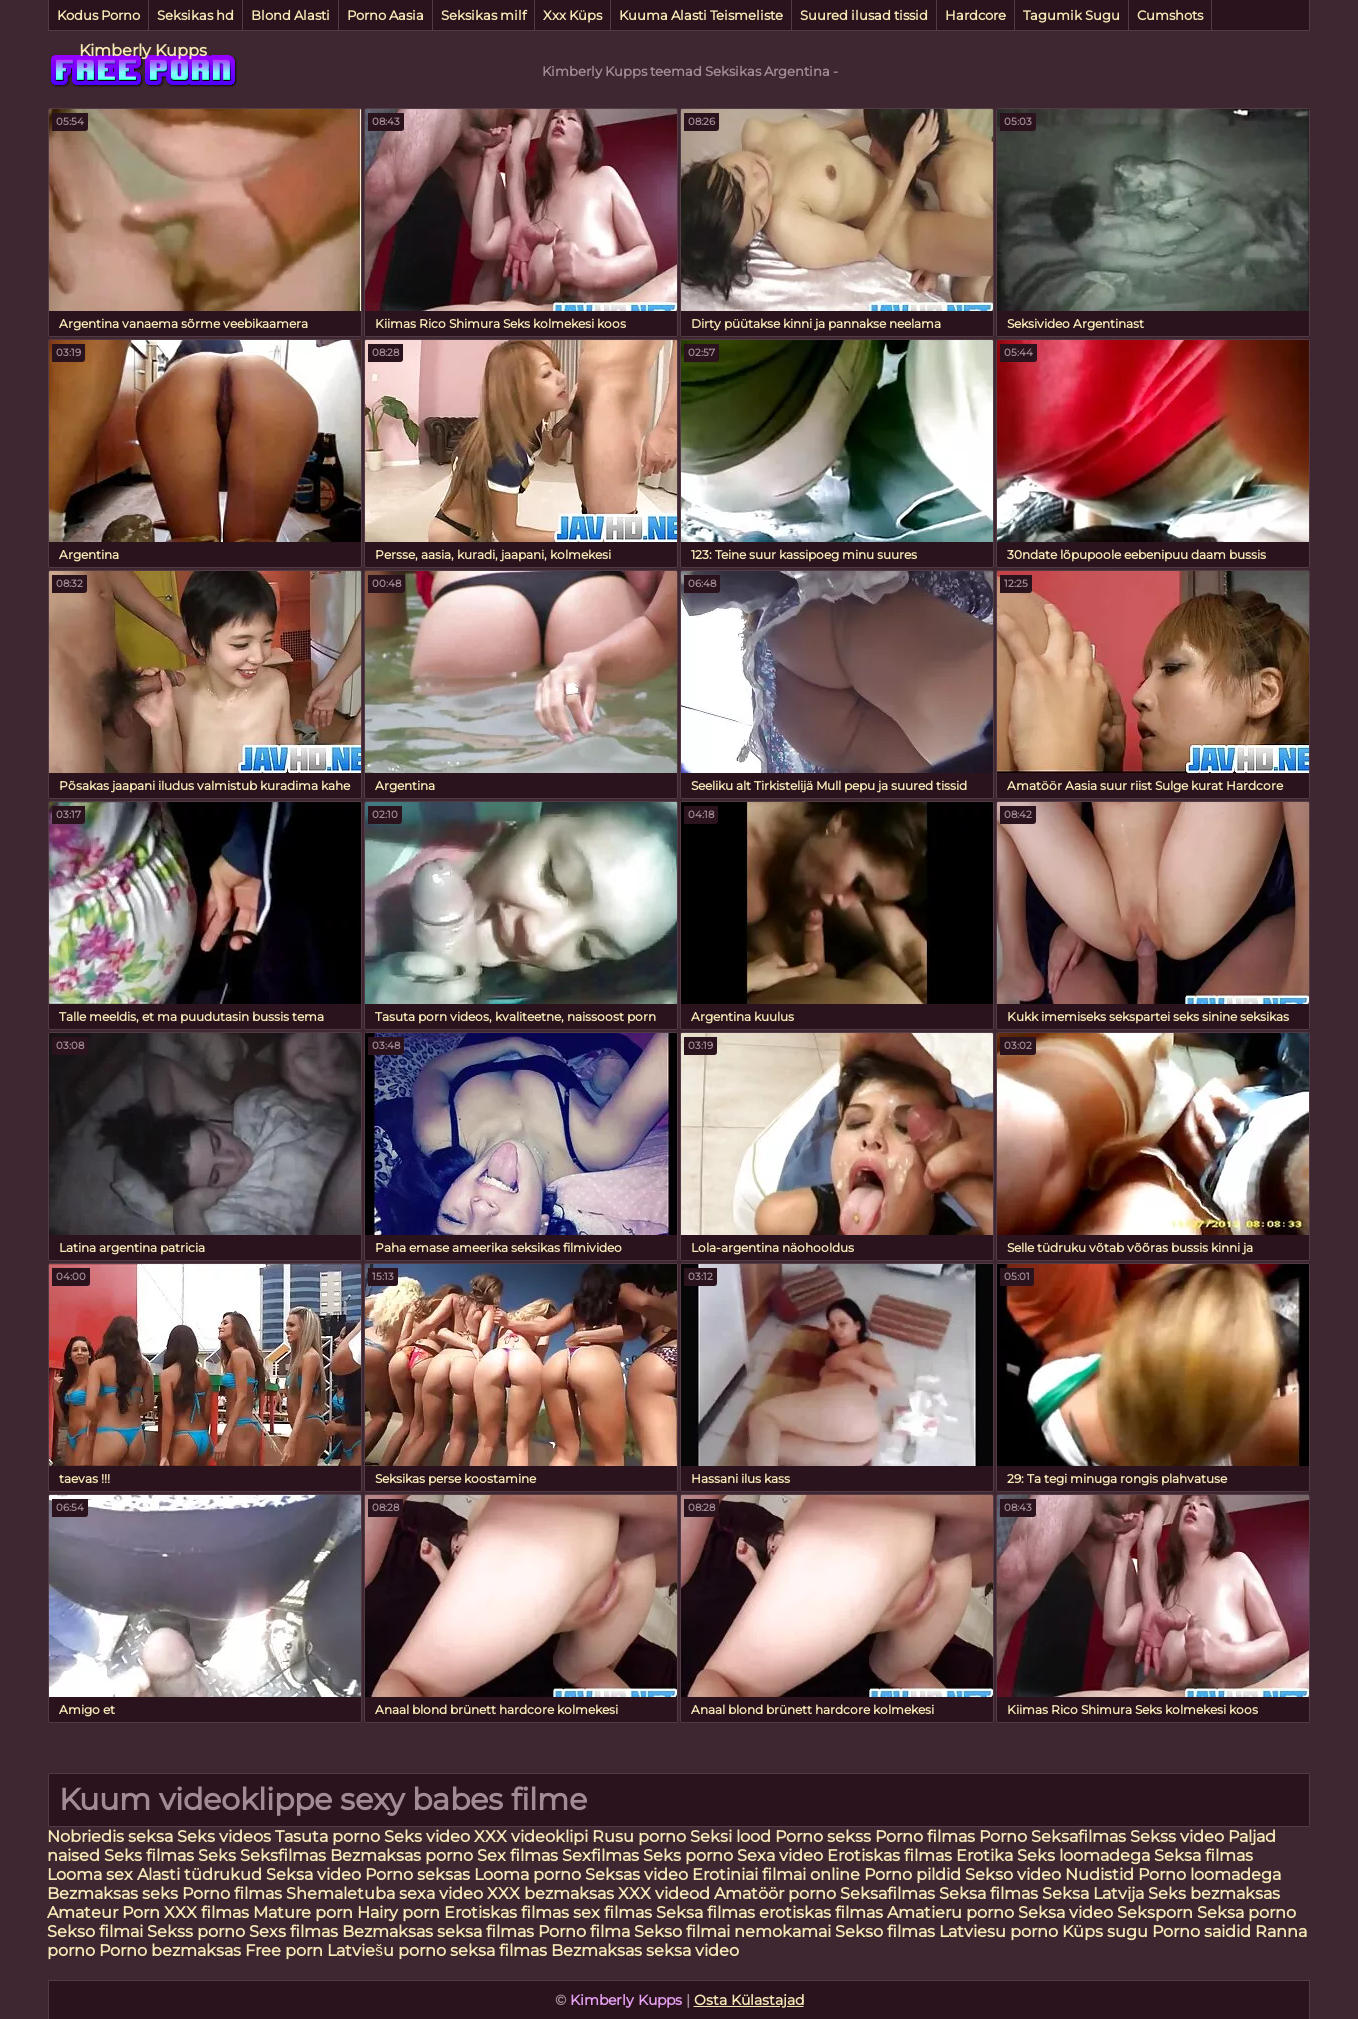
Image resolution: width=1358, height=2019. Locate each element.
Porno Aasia (385, 15)
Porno (1003, 1836)
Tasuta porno (327, 1836)
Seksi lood (732, 1836)
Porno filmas (925, 1836)
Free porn (284, 1950)
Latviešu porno (386, 1950)
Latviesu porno (1000, 1931)
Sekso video (1015, 1874)
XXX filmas (206, 1912)
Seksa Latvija (1095, 1893)
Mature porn (303, 1912)
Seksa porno (1246, 1912)
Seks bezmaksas (1214, 1893)
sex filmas (612, 1912)
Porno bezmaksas (172, 1950)
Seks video (427, 1836)
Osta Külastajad (749, 2000)
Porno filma (586, 1931)
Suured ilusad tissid (864, 15)
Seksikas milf (483, 15)
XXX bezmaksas (550, 1893)
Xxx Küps (572, 15)
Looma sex (92, 1874)
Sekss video (1179, 1836)
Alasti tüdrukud (199, 1874)
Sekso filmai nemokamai (732, 1931)
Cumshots (1170, 15)
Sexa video (782, 1855)
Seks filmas (149, 1855)
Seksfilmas (285, 1855)
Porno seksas (419, 1874)
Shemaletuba (340, 1893)
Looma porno (529, 1874)
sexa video (441, 1893)
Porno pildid (912, 1874)
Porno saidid (1201, 1931)
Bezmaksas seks (112, 1893)
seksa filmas (498, 1950)
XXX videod (666, 1893)
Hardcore (975, 15)
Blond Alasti (290, 15)
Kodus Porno (98, 15)
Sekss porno (198, 1931)
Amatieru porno (950, 1912)
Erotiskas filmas (891, 1855)
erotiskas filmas (821, 1912)
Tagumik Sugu (1071, 15)
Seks (217, 1855)
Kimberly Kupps (143, 50)
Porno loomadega (1209, 1874)
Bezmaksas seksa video (645, 1950)
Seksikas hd (195, 15)
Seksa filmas (1203, 1855)
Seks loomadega (1085, 1855)
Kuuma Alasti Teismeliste (701, 15)
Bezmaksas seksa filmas (438, 1931)
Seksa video (315, 1874)
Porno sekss (823, 1836)
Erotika (986, 1855)
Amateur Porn (103, 1912)
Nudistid (1101, 1874)
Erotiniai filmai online (776, 1874)
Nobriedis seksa (112, 1836)
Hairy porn (398, 1912)
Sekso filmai (95, 1931)
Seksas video (638, 1874)
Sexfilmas (600, 1855)
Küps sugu (1105, 1931)
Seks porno (688, 1855)
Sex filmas (517, 1855)
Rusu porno (639, 1836)
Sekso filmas (887, 1931)
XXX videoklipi (531, 1836)
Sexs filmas (293, 1931)
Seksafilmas (1078, 1836)
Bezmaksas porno (401, 1855)
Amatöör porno (775, 1893)
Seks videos (224, 1836)
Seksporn (1155, 1912)
